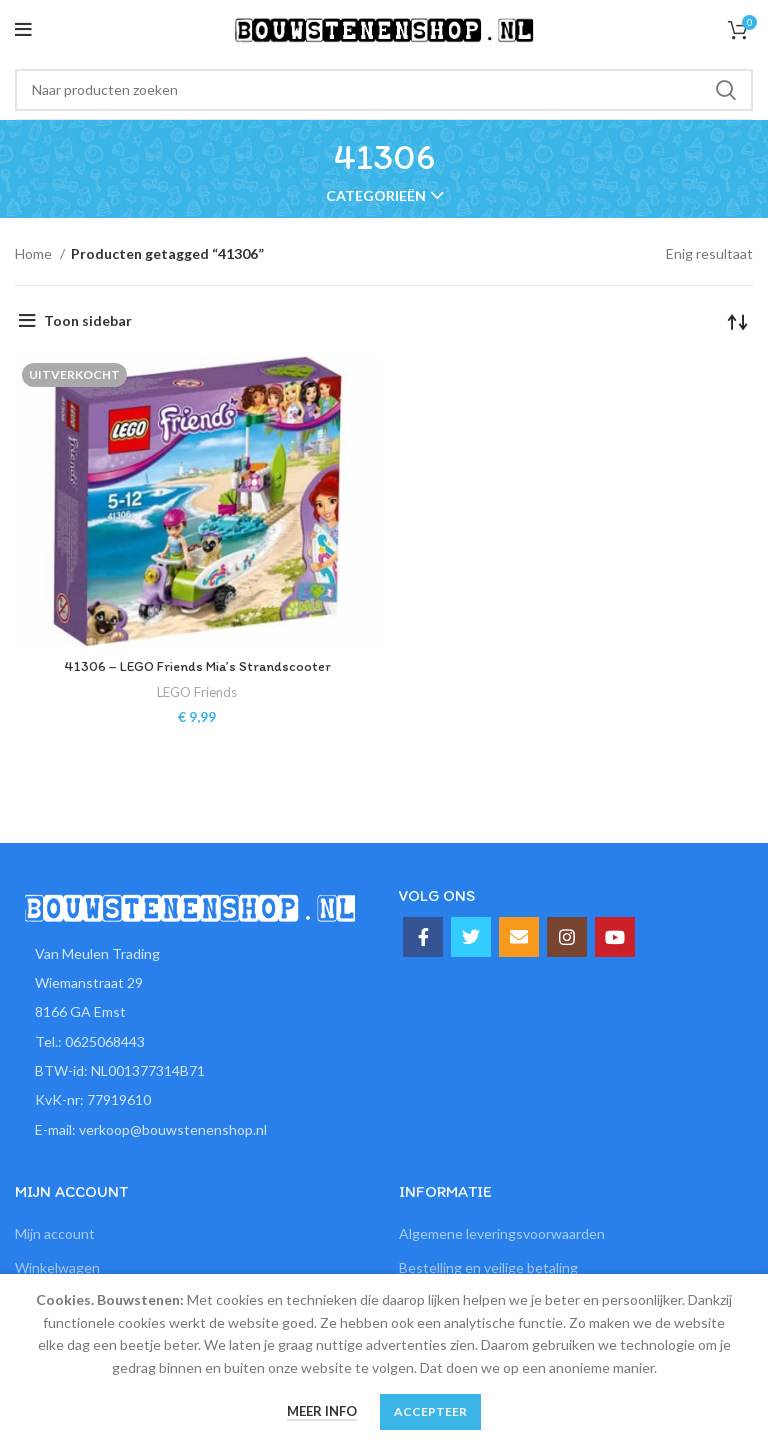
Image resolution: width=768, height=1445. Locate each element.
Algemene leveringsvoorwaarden (502, 1233)
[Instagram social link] (567, 937)
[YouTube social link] (615, 937)
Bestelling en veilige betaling (488, 1267)
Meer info (322, 1411)
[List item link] (192, 1042)
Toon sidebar (88, 320)
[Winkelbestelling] (738, 321)
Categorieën (376, 196)
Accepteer (430, 1411)
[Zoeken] (384, 90)
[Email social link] (519, 937)
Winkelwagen (57, 1267)
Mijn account (55, 1233)
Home (35, 253)
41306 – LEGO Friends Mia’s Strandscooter (197, 666)
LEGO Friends (197, 692)
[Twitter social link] (471, 937)
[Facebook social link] (423, 937)
